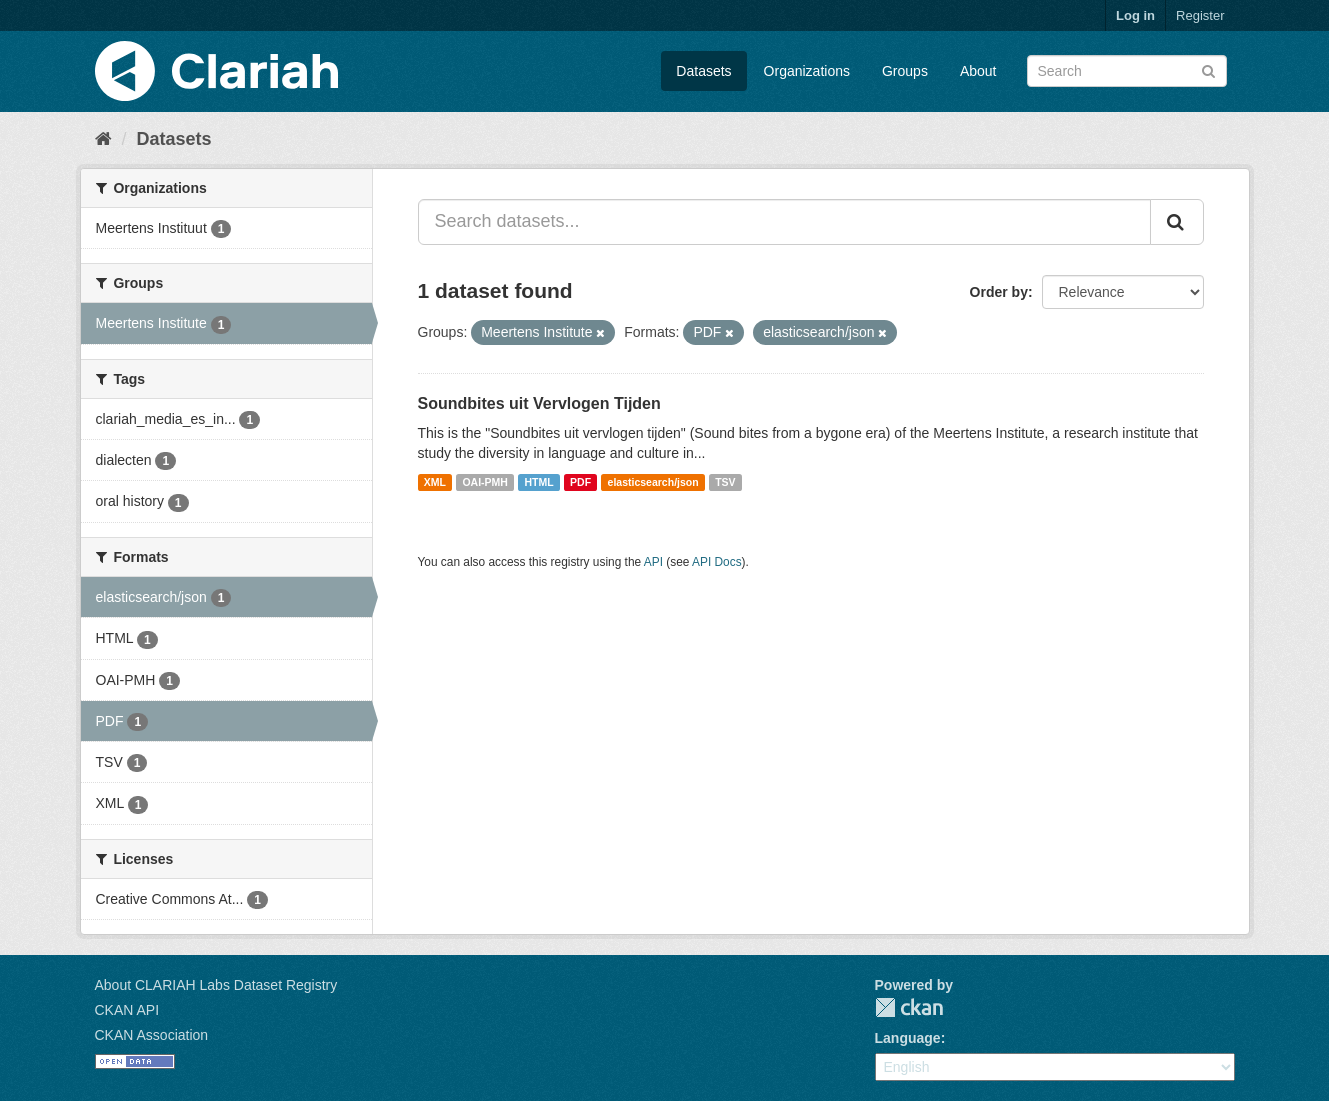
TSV (725, 482)
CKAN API (127, 1010)
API (653, 562)
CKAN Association (152, 1035)
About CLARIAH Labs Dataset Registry (216, 985)
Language (908, 1038)
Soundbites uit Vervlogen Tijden (539, 403)
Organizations (807, 71)
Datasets (703, 71)
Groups (905, 71)
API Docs (717, 562)
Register (1200, 15)
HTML (538, 482)
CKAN (909, 1007)
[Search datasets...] (784, 222)
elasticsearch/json (653, 482)
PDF (580, 482)
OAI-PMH (485, 482)
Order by (999, 292)
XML (435, 482)
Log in (1135, 15)
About (978, 71)
